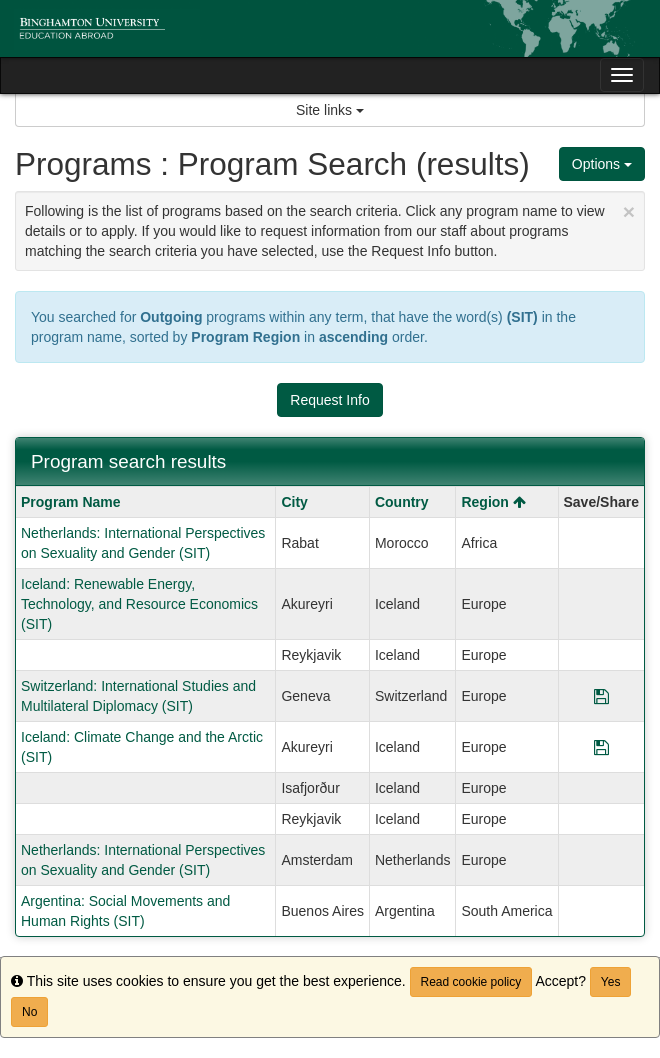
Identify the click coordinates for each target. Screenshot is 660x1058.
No (29, 1012)
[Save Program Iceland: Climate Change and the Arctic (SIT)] (601, 747)
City (294, 502)
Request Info (329, 400)
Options (602, 164)
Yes (611, 982)
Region (493, 502)
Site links (330, 110)
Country (402, 502)
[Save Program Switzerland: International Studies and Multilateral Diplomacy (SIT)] (601, 696)
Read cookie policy (471, 982)
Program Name (71, 502)
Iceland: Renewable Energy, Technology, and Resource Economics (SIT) (139, 604)
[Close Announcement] (629, 211)
